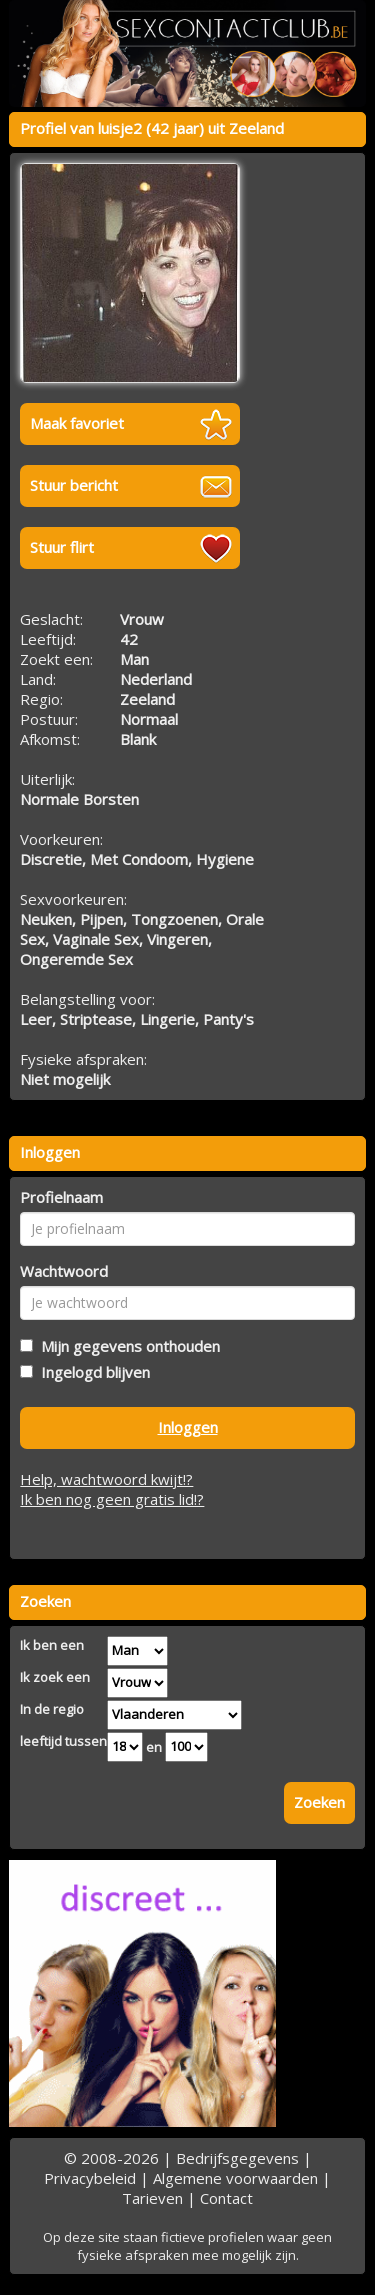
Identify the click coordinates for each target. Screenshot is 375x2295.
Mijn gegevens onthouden (126, 1346)
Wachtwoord (64, 1271)
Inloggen (188, 1427)
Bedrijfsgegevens (237, 2158)
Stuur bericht (74, 485)
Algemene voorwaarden (235, 2178)
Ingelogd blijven (91, 1372)
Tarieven (152, 2198)
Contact (226, 2198)
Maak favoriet (77, 423)
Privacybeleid (90, 2178)
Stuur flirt (62, 547)
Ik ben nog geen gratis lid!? (112, 1499)
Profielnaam (61, 1197)
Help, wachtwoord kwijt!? (106, 1479)
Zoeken (319, 1802)
